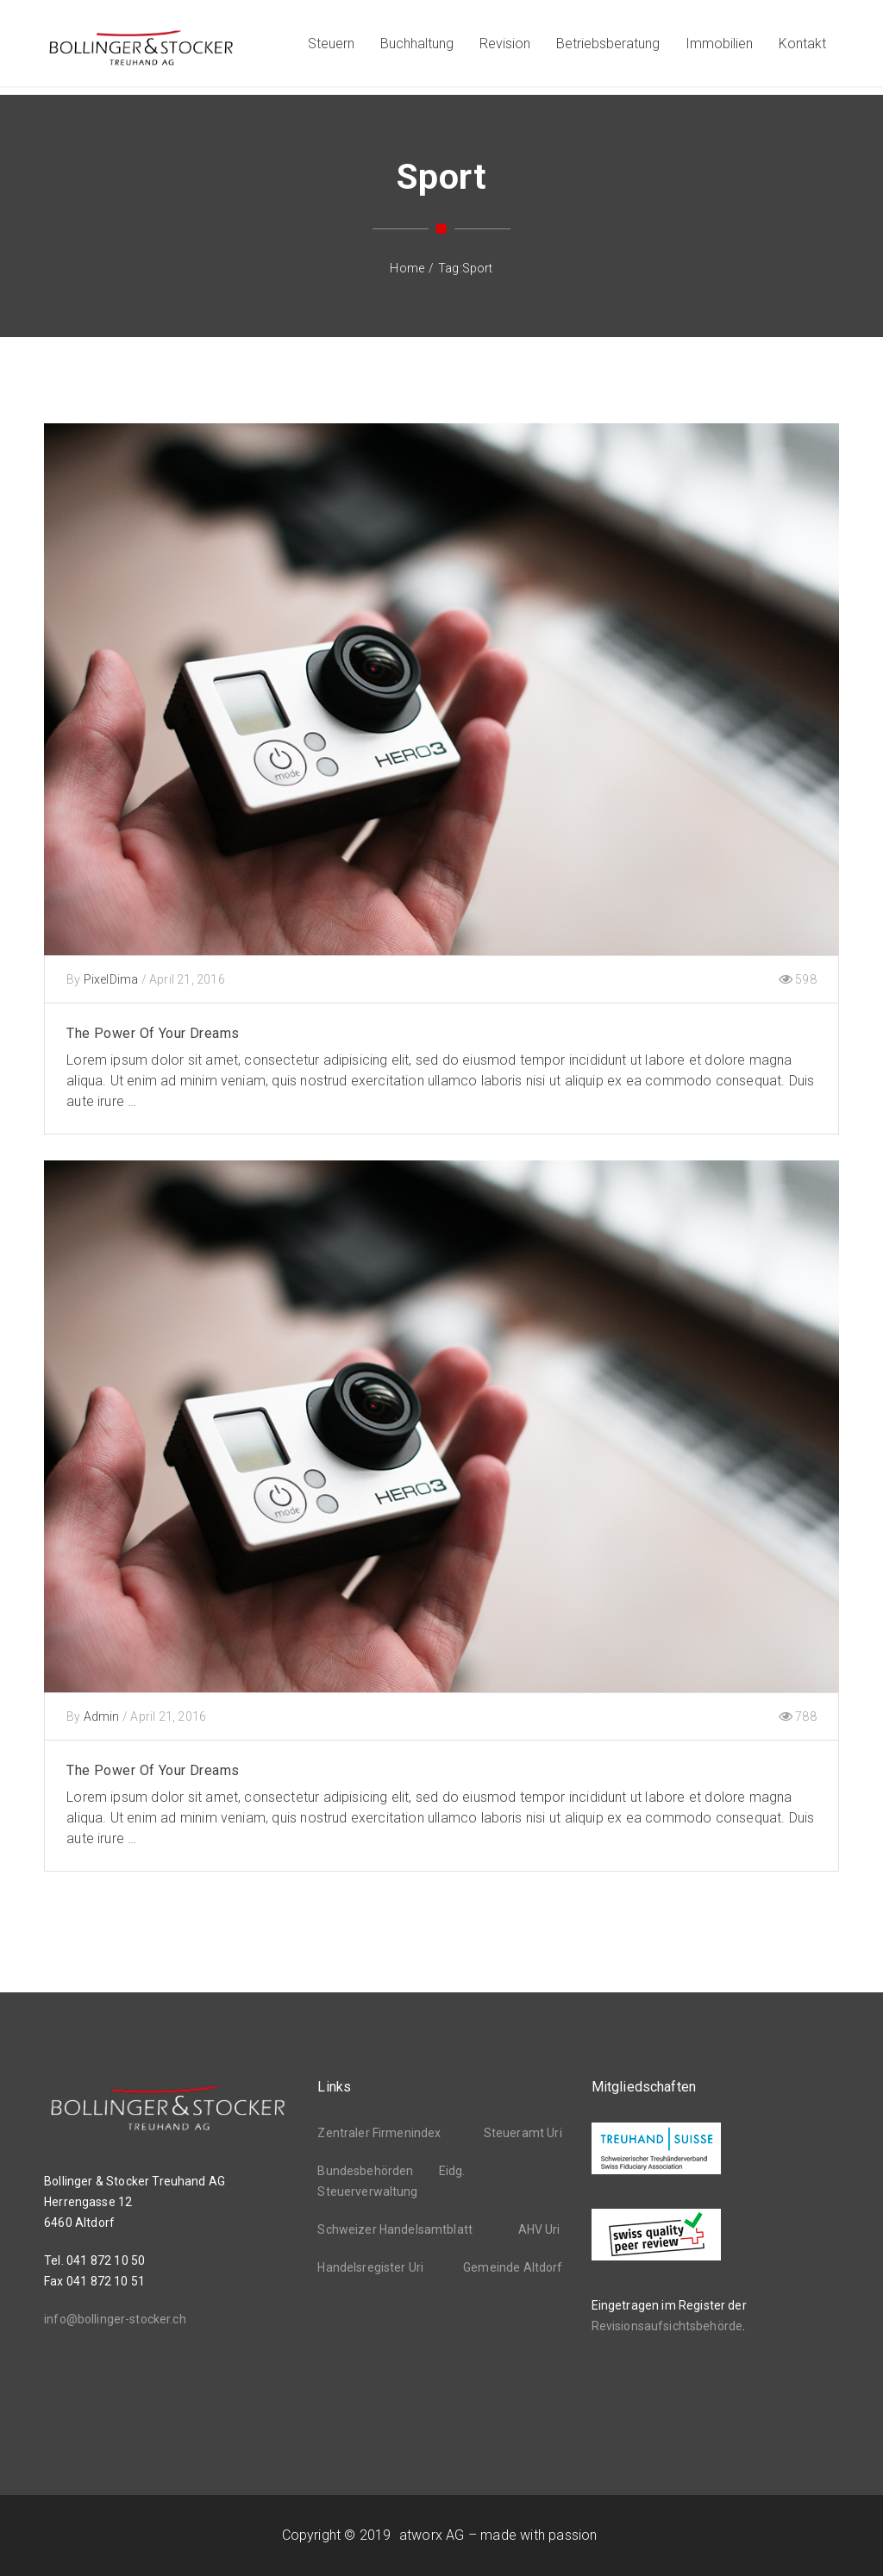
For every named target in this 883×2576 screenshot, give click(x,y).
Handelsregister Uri (370, 2267)
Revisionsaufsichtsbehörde (667, 2326)
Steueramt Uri (523, 2133)
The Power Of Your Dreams (152, 1033)
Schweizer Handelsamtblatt (395, 2229)
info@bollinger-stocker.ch (115, 2319)
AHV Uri (539, 2229)
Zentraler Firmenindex (379, 2133)
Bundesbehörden (365, 2171)
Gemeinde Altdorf (512, 2267)
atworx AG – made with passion (498, 2535)
